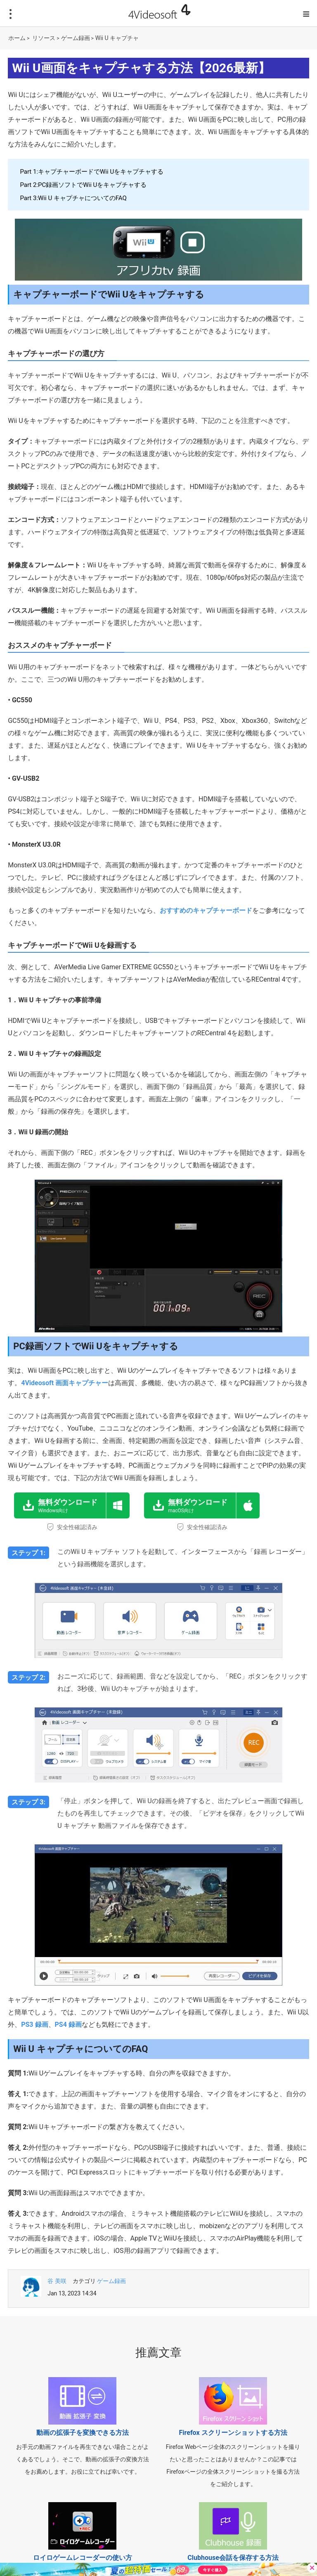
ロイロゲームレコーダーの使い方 (82, 2558)
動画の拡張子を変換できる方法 (82, 2433)
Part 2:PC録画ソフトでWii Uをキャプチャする (83, 185)
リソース (43, 38)
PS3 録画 (34, 2024)
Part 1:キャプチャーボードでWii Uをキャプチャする (91, 171)
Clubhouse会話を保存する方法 (232, 2558)
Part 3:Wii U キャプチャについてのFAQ (73, 198)
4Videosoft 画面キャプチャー (64, 1383)
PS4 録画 (68, 2024)
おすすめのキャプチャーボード (206, 910)
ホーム (17, 38)
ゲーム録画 (75, 38)
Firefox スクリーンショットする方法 (233, 2433)
